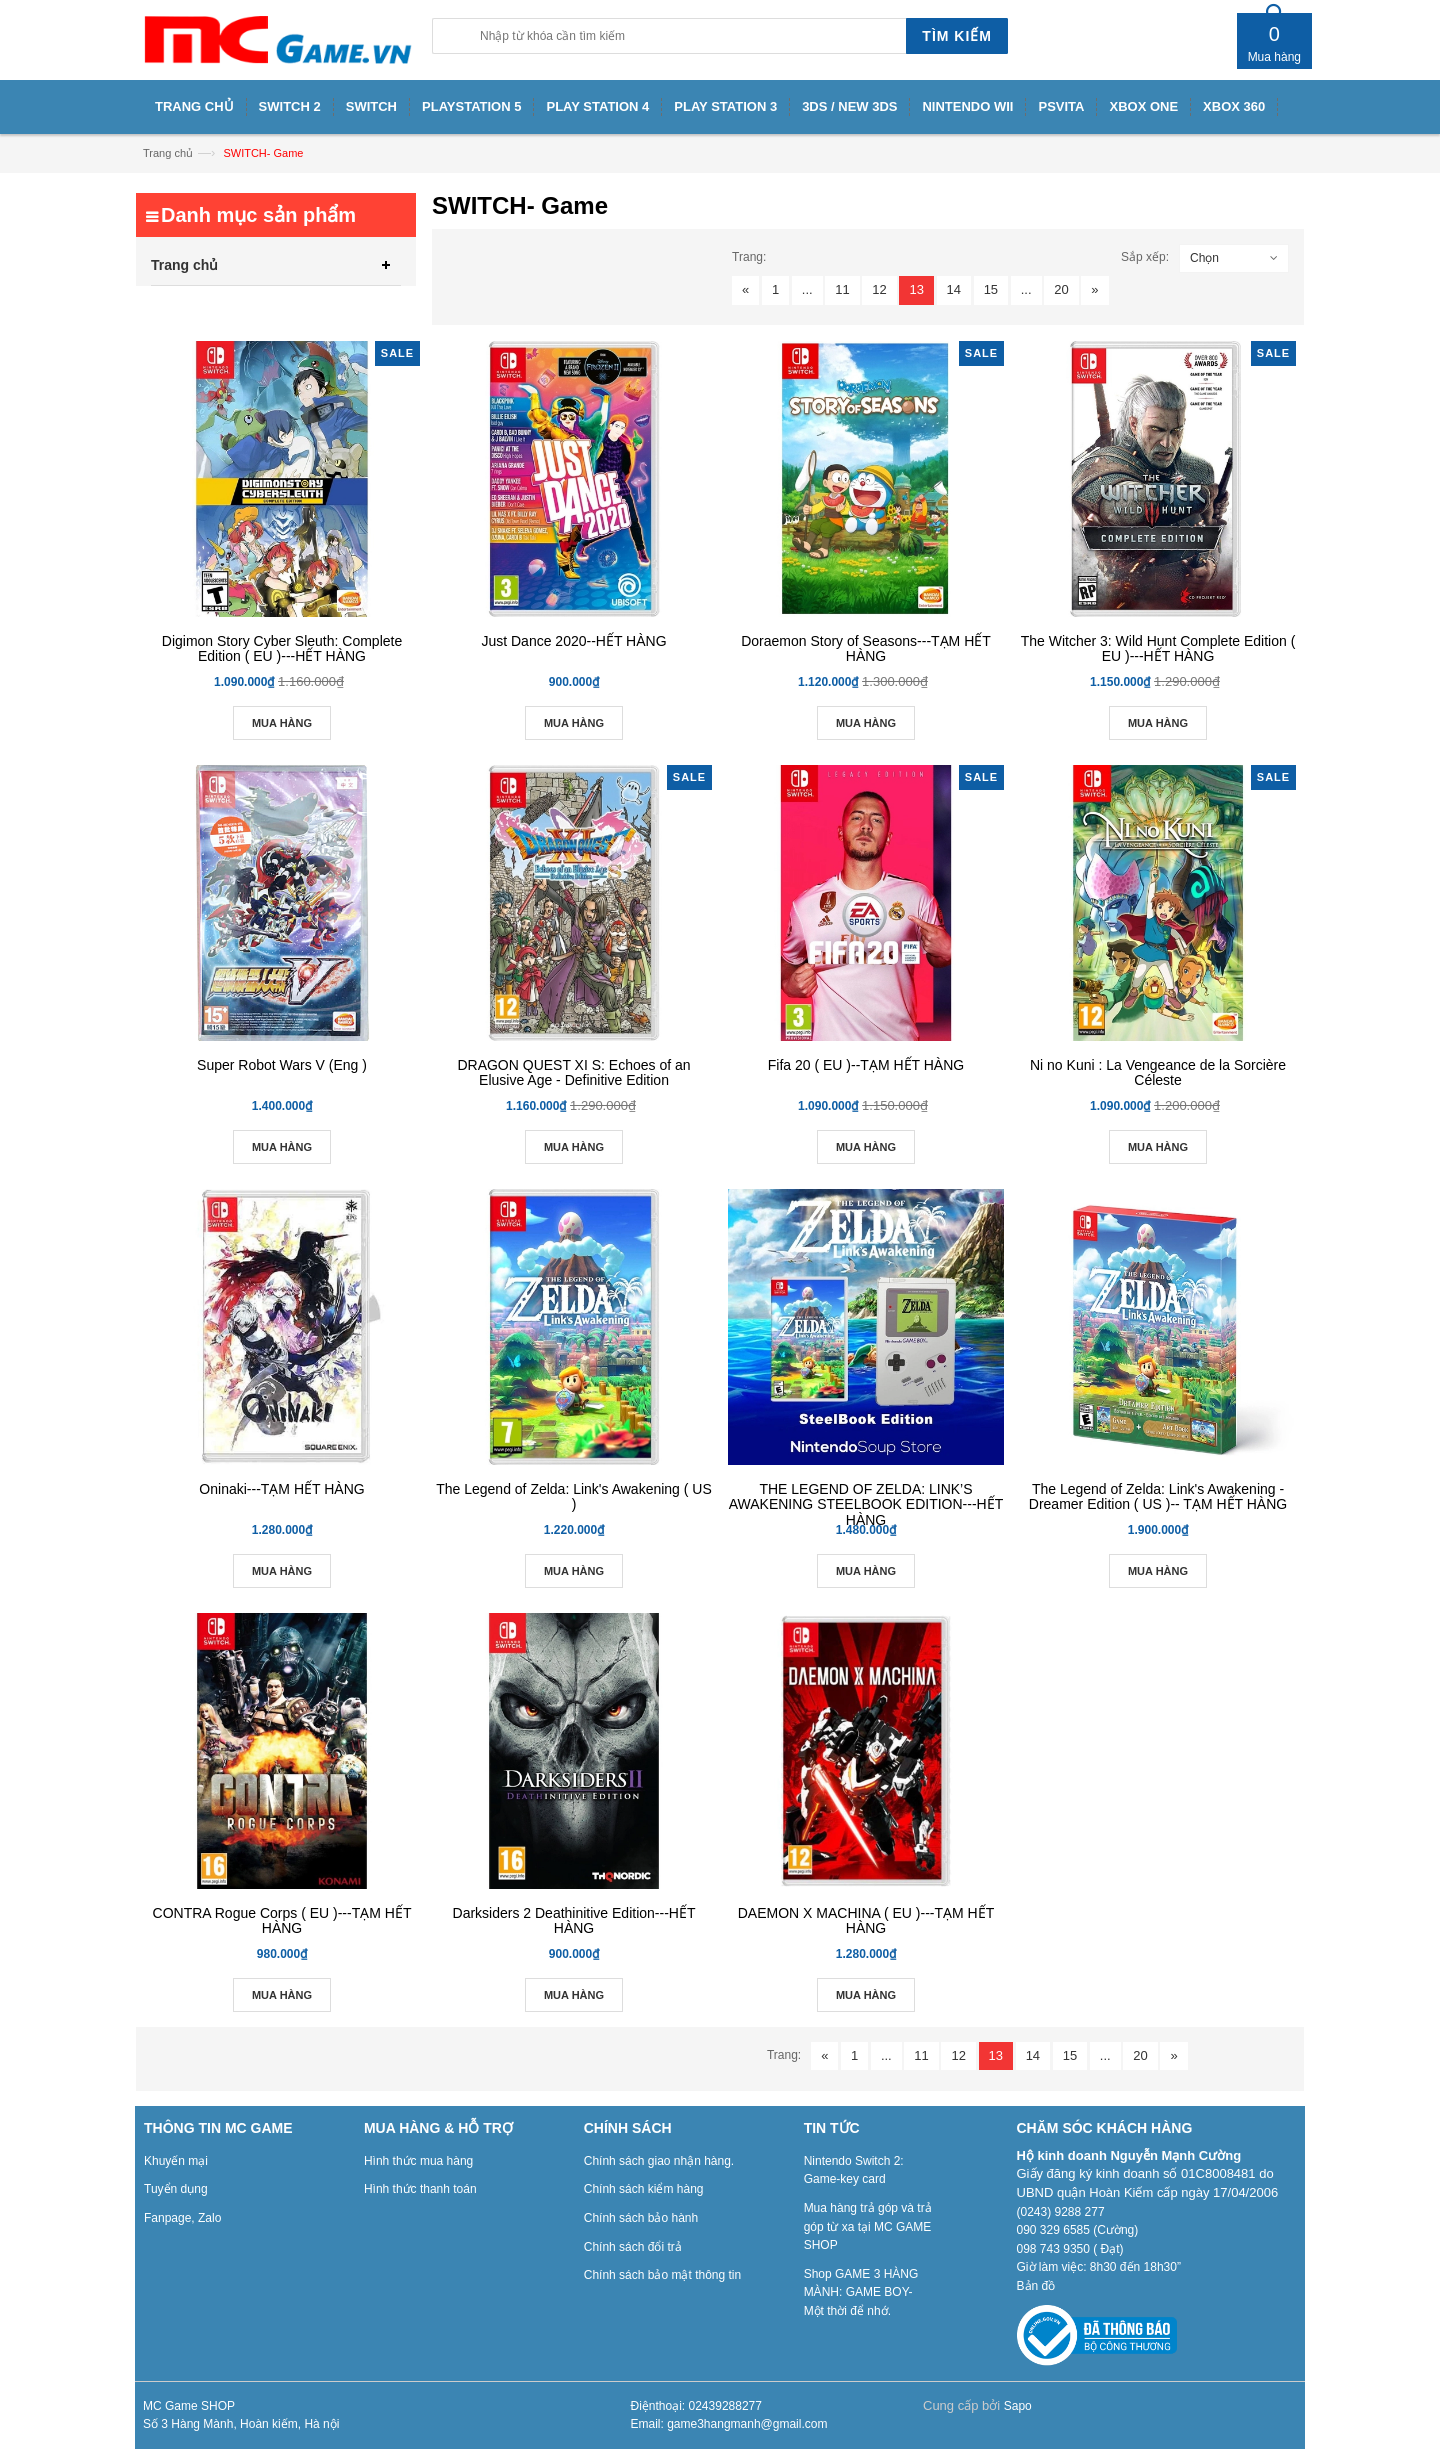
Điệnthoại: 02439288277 (696, 2406)
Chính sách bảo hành (641, 2218)
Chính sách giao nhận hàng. (659, 2161)
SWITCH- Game (263, 153)
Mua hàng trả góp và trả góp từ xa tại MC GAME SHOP (868, 2226)
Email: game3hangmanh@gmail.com (729, 2424)
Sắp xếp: (1145, 257)
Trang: (749, 257)
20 (1061, 289)
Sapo (1018, 2406)
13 (916, 289)
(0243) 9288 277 (1061, 2212)
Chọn (1204, 258)
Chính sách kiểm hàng (644, 2189)
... (807, 289)
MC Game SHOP (189, 2406)
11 (842, 289)
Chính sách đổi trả (633, 2247)
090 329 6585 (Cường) (1078, 2230)
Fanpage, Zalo (182, 2218)
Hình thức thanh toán (420, 2189)
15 (991, 289)
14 (954, 289)
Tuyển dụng (176, 2189)
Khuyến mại (176, 2161)
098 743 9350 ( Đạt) (1070, 2249)
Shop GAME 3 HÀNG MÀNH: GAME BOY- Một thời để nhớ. (861, 2292)
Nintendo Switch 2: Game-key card (854, 2170)
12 (879, 289)
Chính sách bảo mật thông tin (662, 2275)
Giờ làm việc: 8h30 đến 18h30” (1099, 2267)
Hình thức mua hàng (418, 2161)
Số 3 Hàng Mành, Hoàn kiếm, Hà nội (241, 2424)
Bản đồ (1036, 2286)
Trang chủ (168, 153)
